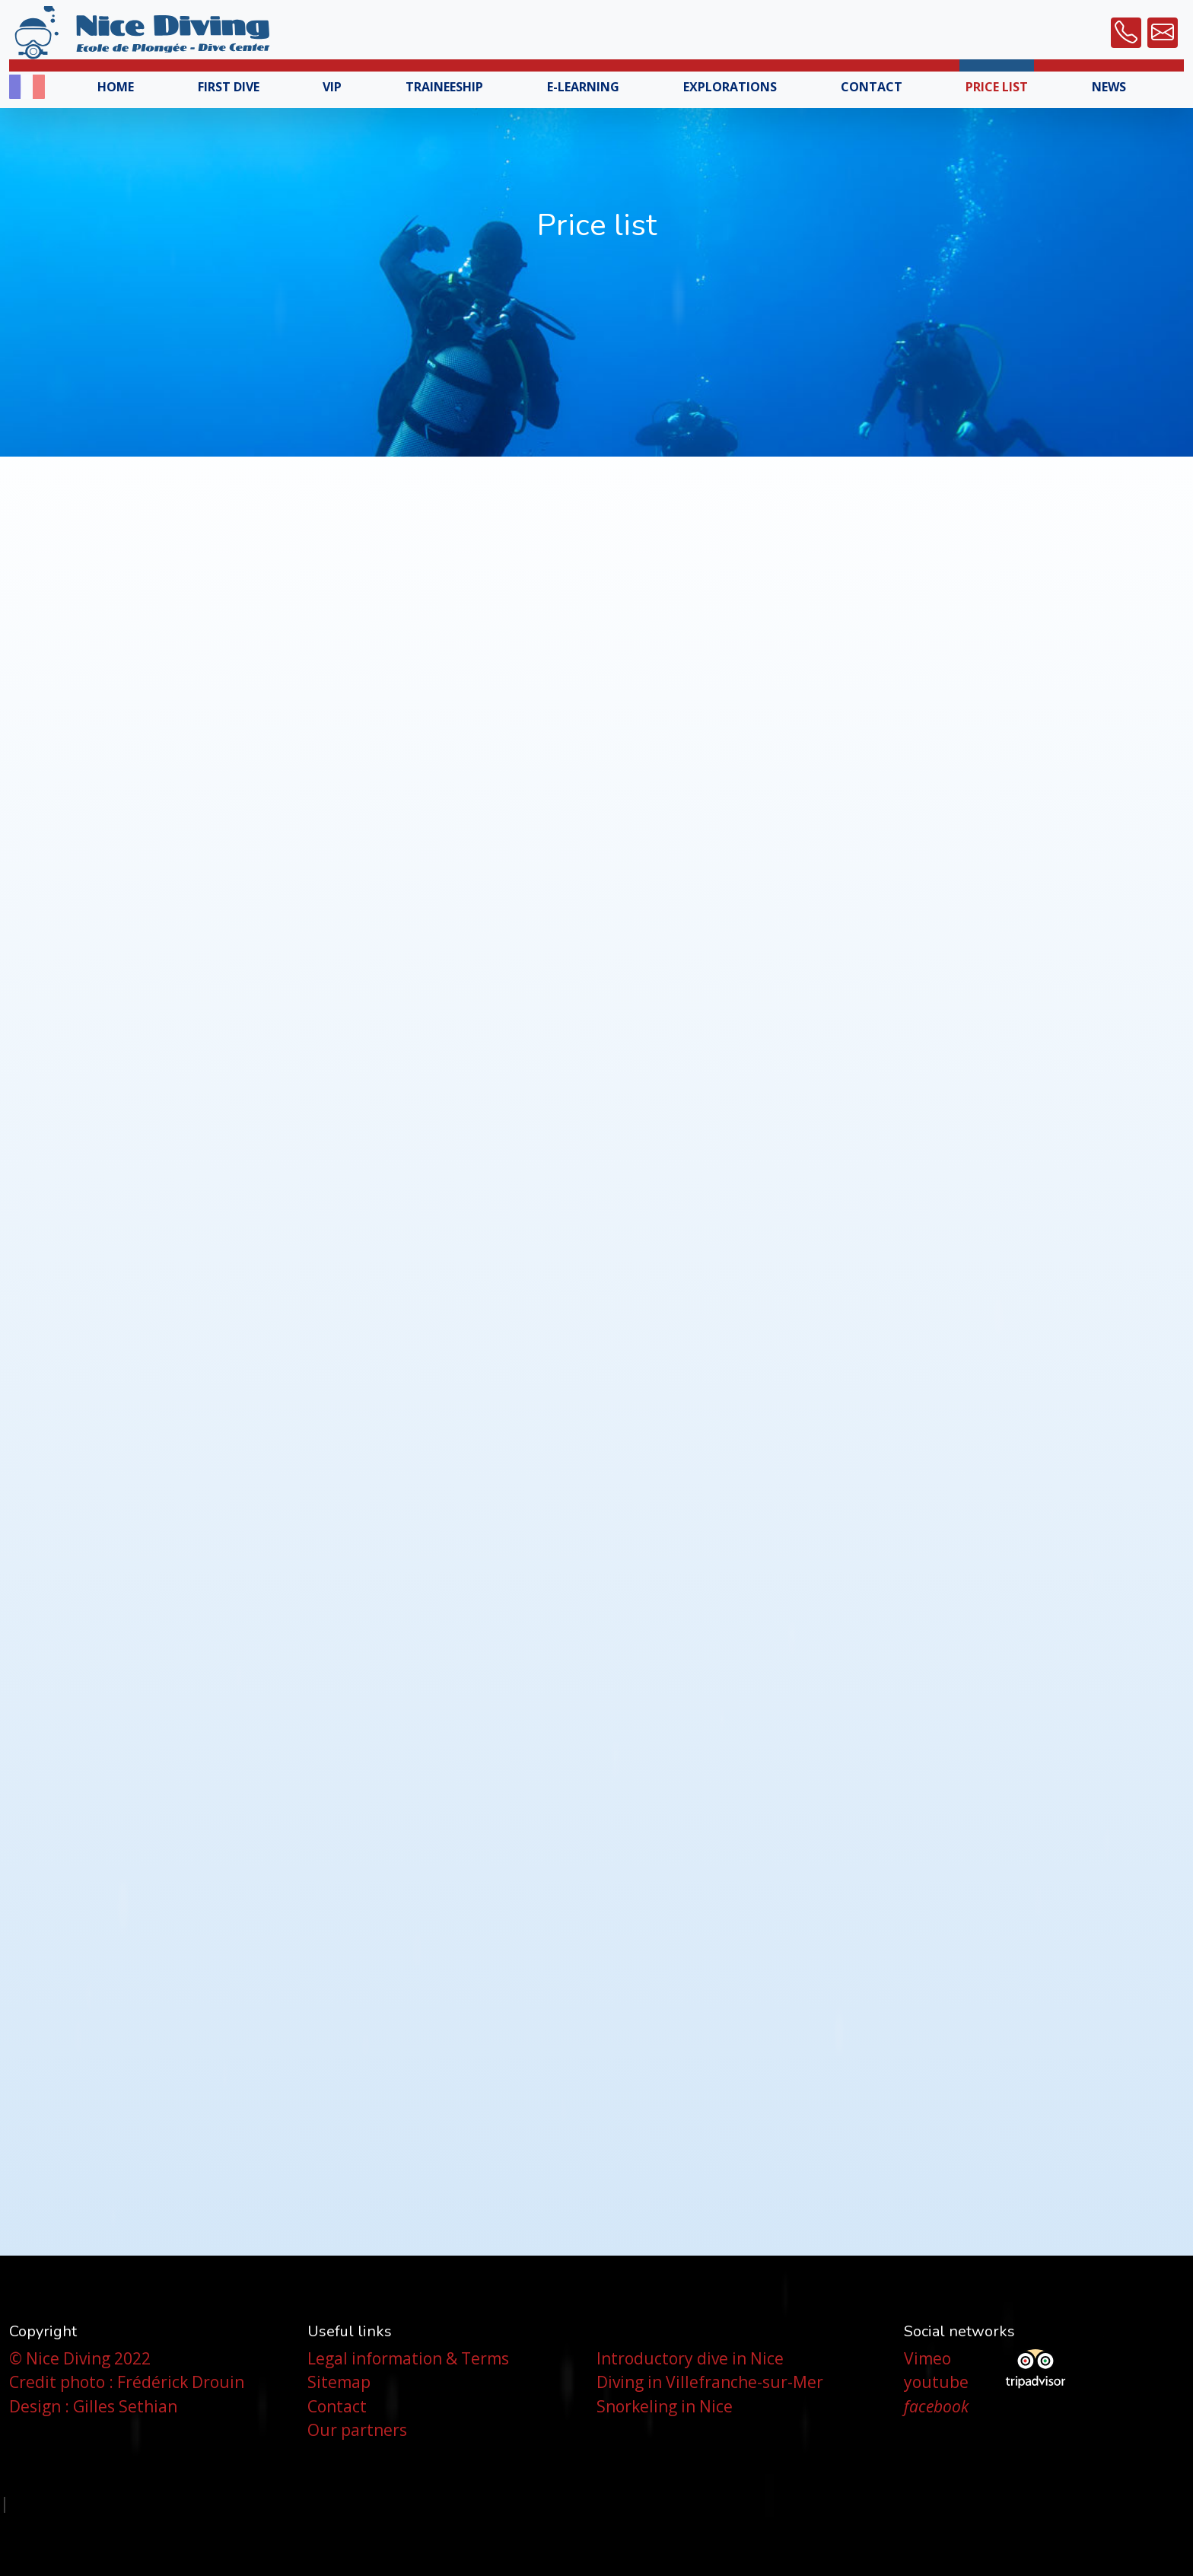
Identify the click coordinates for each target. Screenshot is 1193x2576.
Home (115, 86)
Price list (997, 86)
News (1109, 86)
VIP (332, 86)
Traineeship (444, 86)
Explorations (730, 86)
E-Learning (583, 86)
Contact (871, 86)
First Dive (228, 86)
